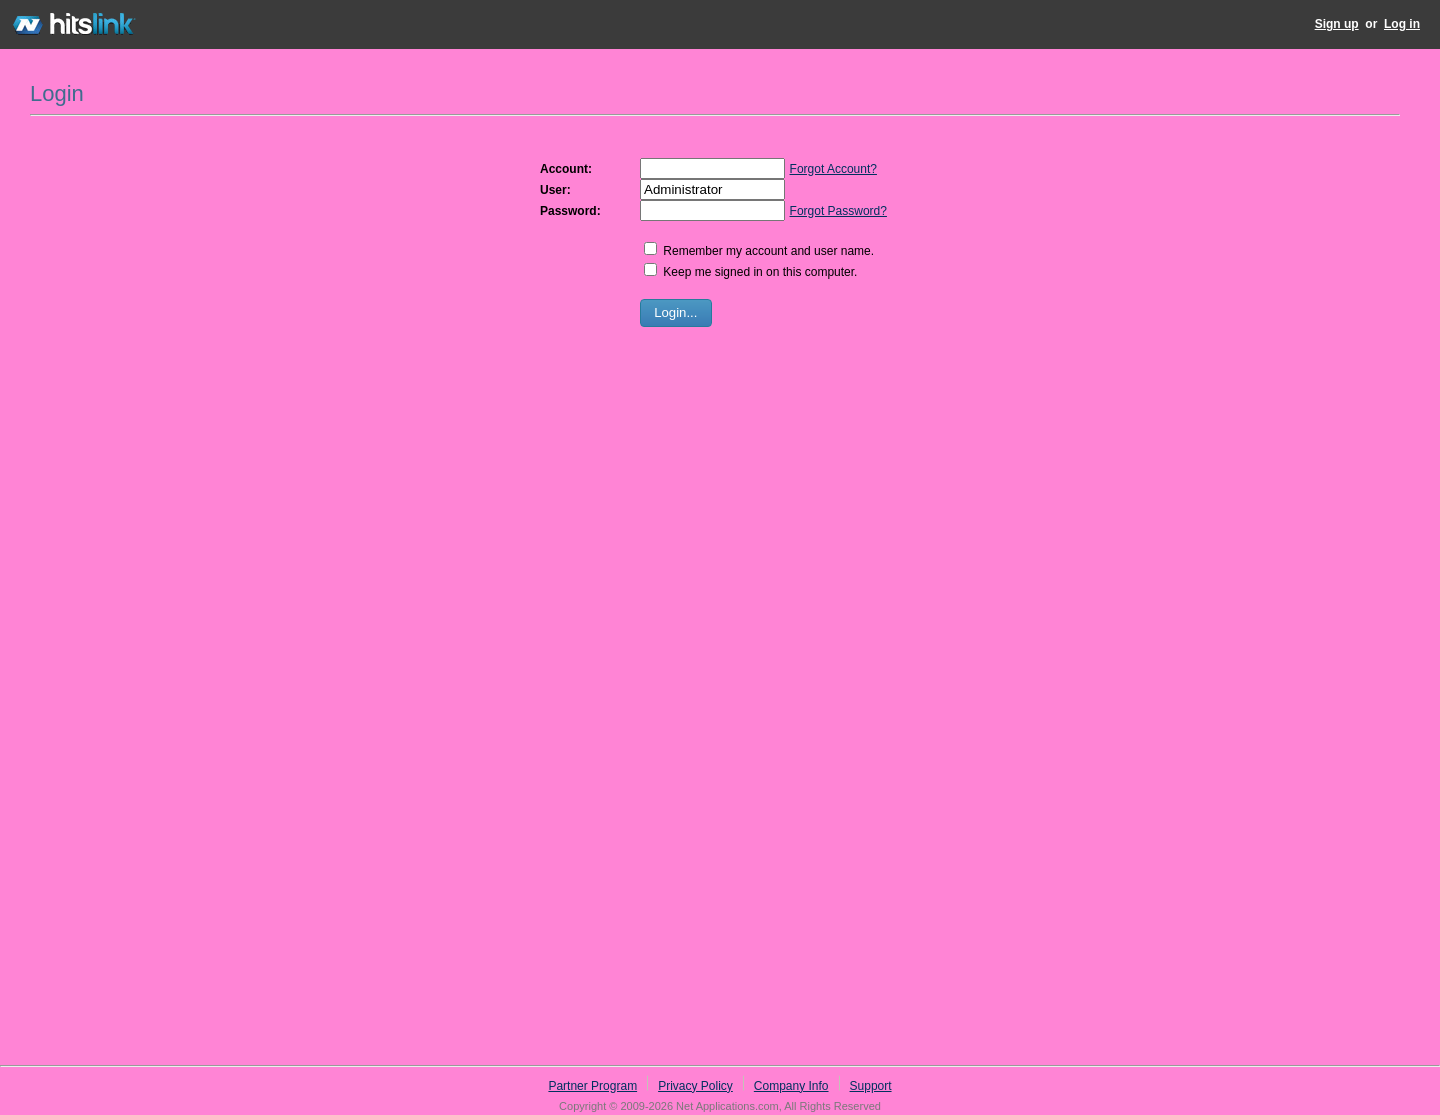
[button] (676, 313)
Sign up (1337, 24)
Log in (1402, 24)
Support (871, 1086)
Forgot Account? (833, 169)
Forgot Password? (838, 211)
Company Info (791, 1086)
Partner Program (592, 1086)
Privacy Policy (695, 1086)
